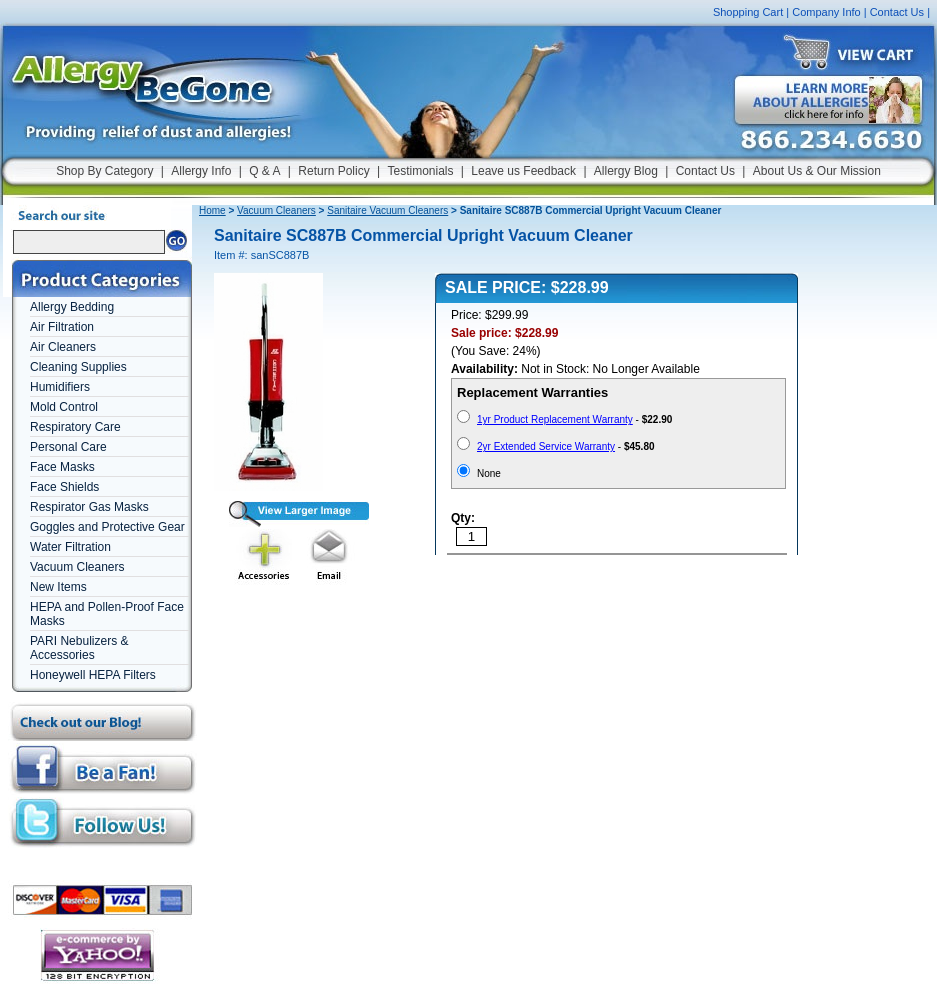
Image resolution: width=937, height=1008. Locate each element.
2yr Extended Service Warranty (546, 446)
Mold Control (64, 407)
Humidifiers (60, 387)
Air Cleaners (63, 347)
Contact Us (897, 12)
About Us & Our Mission (817, 171)
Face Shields (64, 487)
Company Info (826, 12)
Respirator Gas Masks (89, 507)
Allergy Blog (626, 171)
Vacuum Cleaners (77, 567)
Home (212, 210)
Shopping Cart (748, 12)
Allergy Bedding (72, 307)
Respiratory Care (75, 427)
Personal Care (68, 447)
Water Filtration (70, 547)
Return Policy (333, 171)
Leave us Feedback (523, 171)
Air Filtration (62, 327)
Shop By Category (104, 171)
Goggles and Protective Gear (107, 527)
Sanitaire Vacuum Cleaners (387, 210)
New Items (58, 587)
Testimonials (420, 171)
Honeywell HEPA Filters (93, 675)
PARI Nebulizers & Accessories (79, 648)
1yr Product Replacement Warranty (555, 419)
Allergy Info (201, 171)
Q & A (264, 171)
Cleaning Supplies (78, 367)
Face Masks (62, 467)
